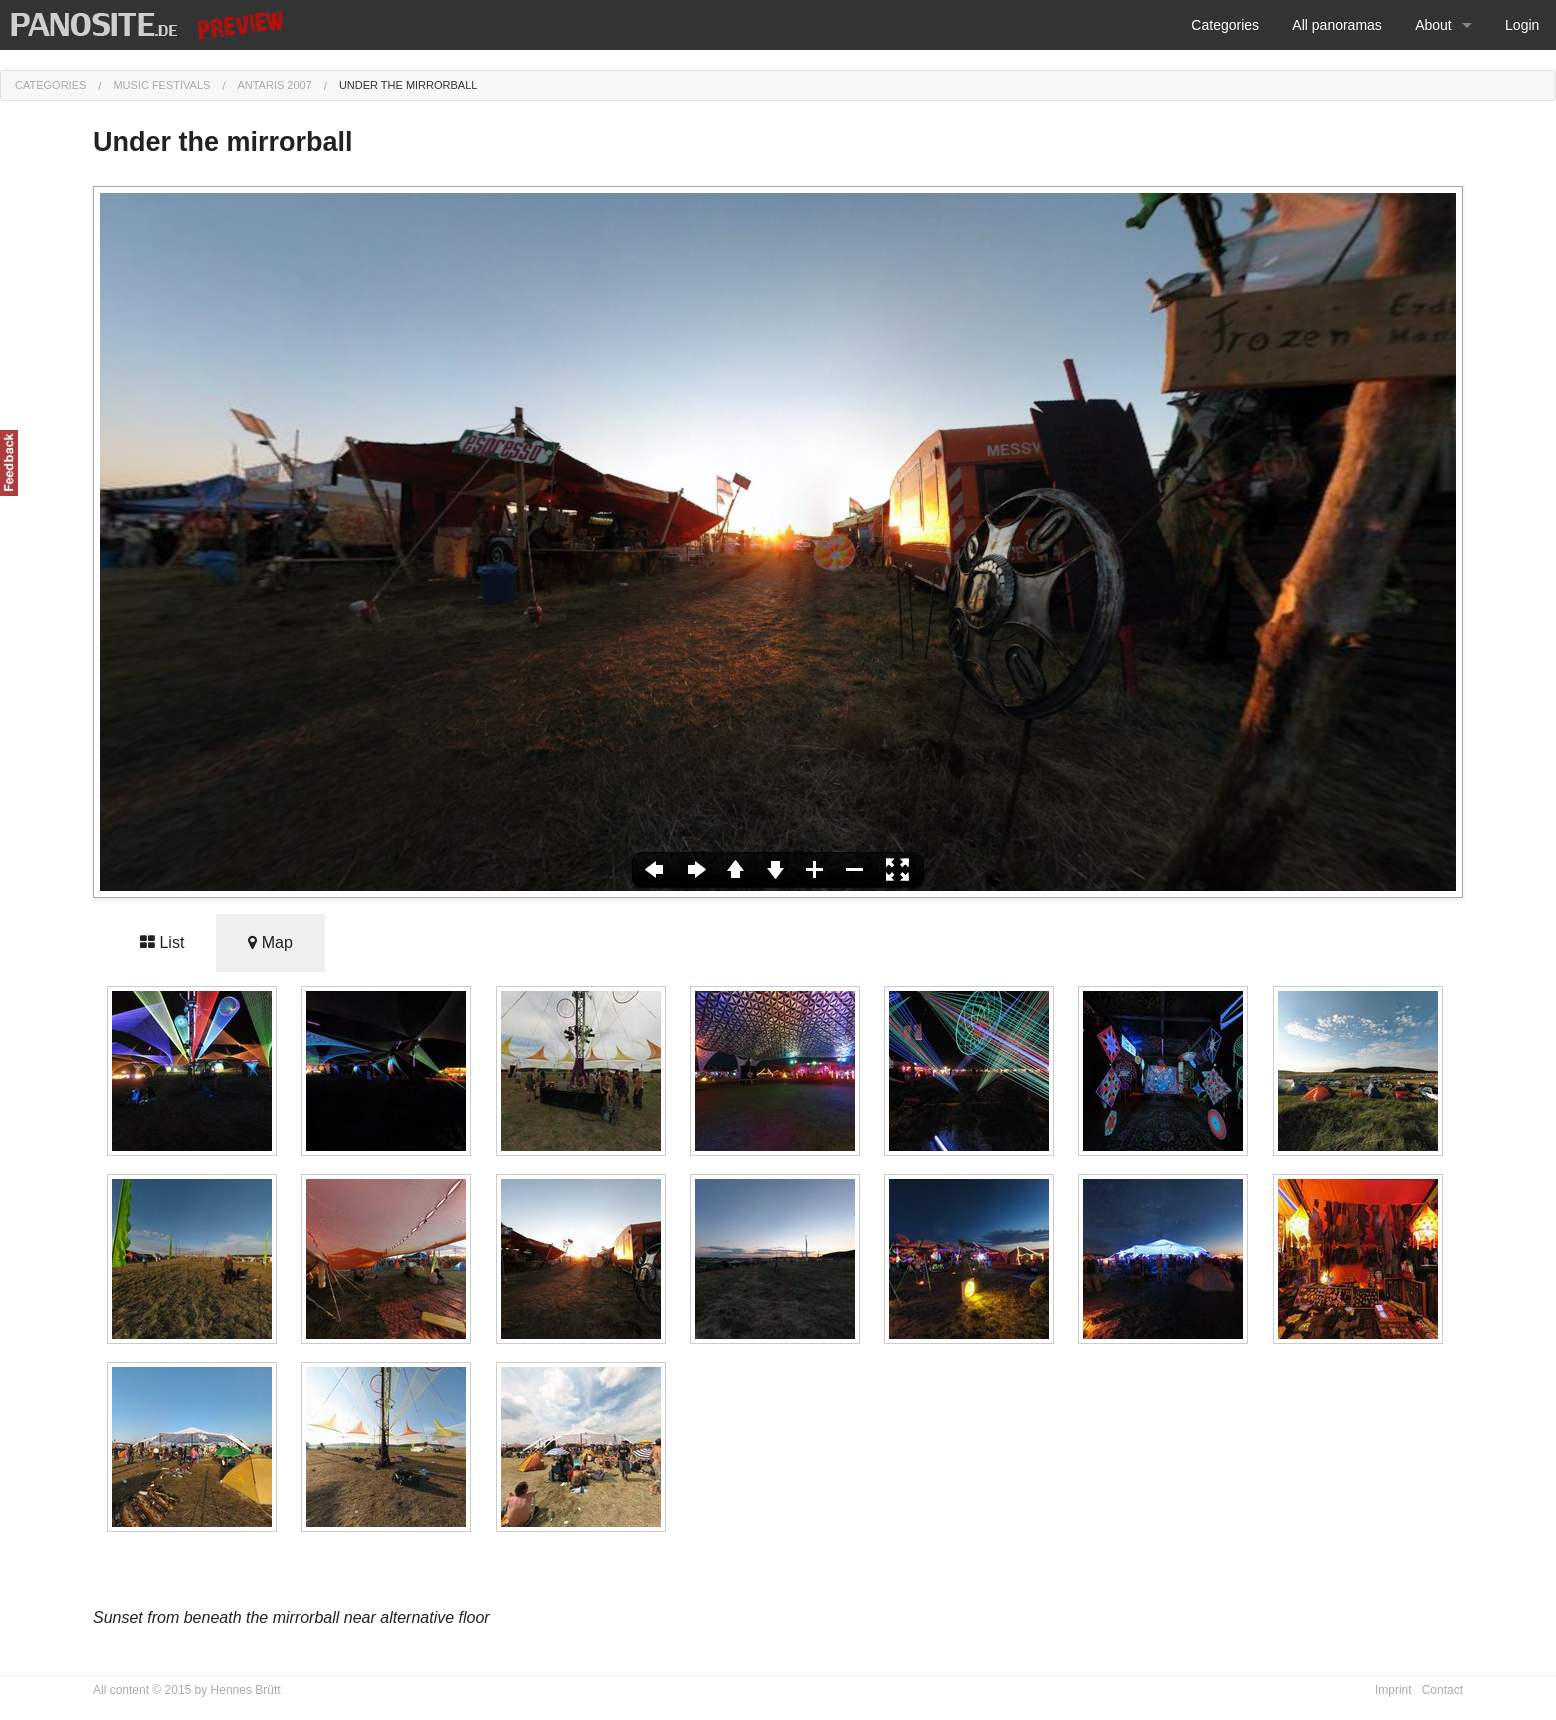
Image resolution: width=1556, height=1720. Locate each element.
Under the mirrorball (408, 85)
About (1433, 25)
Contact (1442, 1690)
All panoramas (1337, 25)
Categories (1225, 25)
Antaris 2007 (274, 85)
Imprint (1393, 1690)
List (162, 942)
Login (1522, 25)
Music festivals (161, 85)
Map (270, 942)
